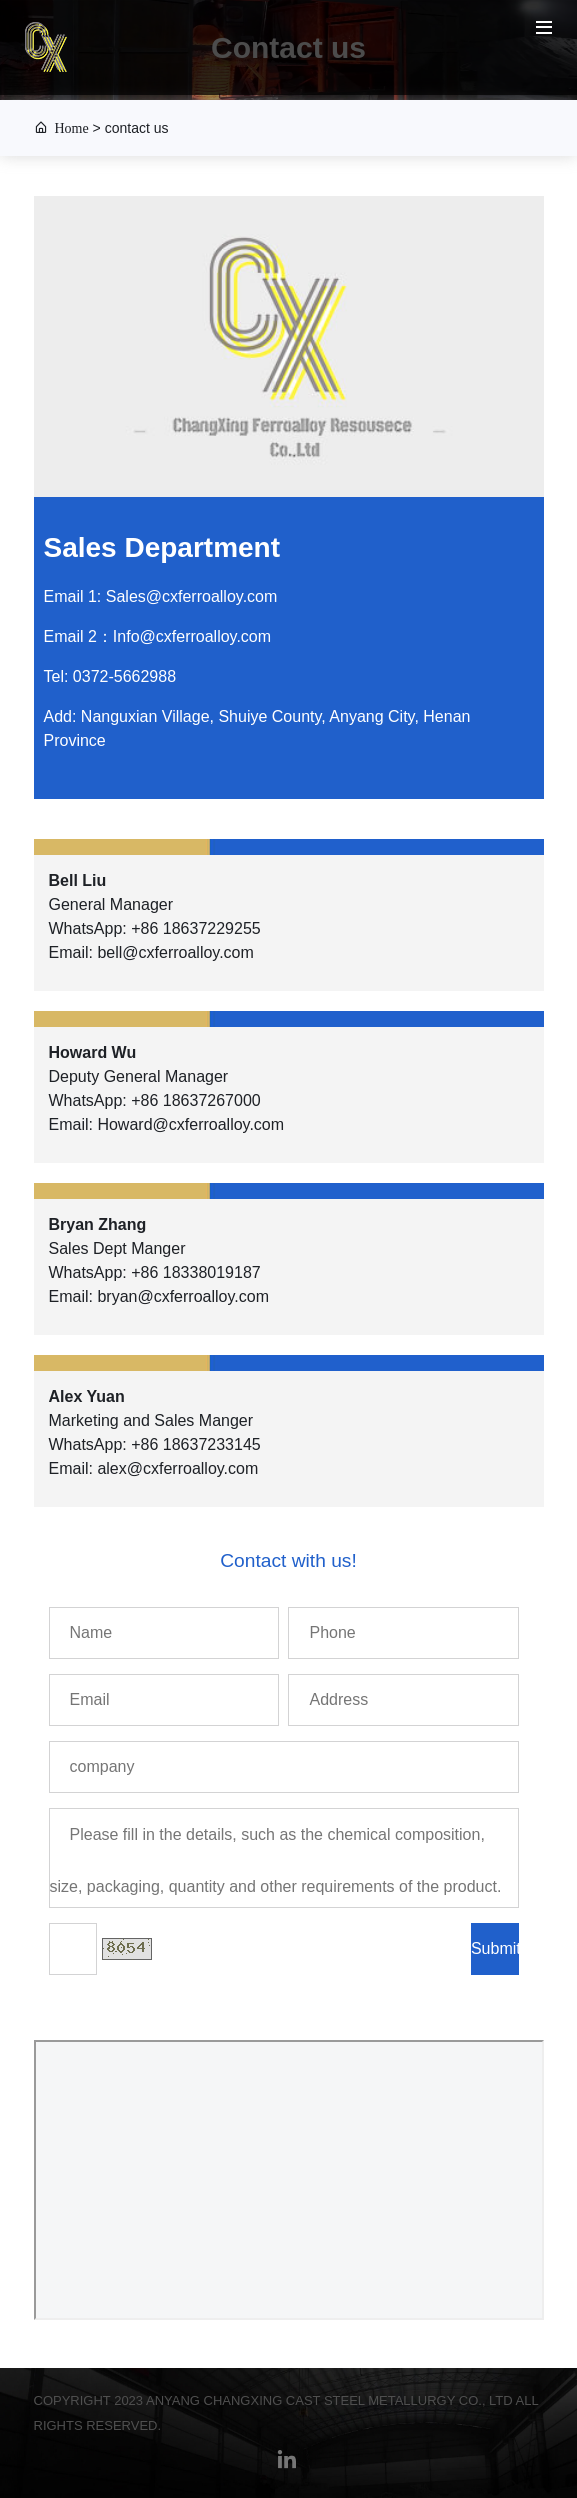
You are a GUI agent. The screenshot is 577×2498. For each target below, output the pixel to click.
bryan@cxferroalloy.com (183, 1296)
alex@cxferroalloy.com (177, 1468)
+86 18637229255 (195, 928)
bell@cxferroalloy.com (175, 952)
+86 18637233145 (195, 1444)
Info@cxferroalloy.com (192, 636)
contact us (137, 128)
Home (68, 127)
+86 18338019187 (195, 1272)
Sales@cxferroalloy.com (192, 596)
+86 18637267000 (195, 1100)
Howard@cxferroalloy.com (190, 1124)
